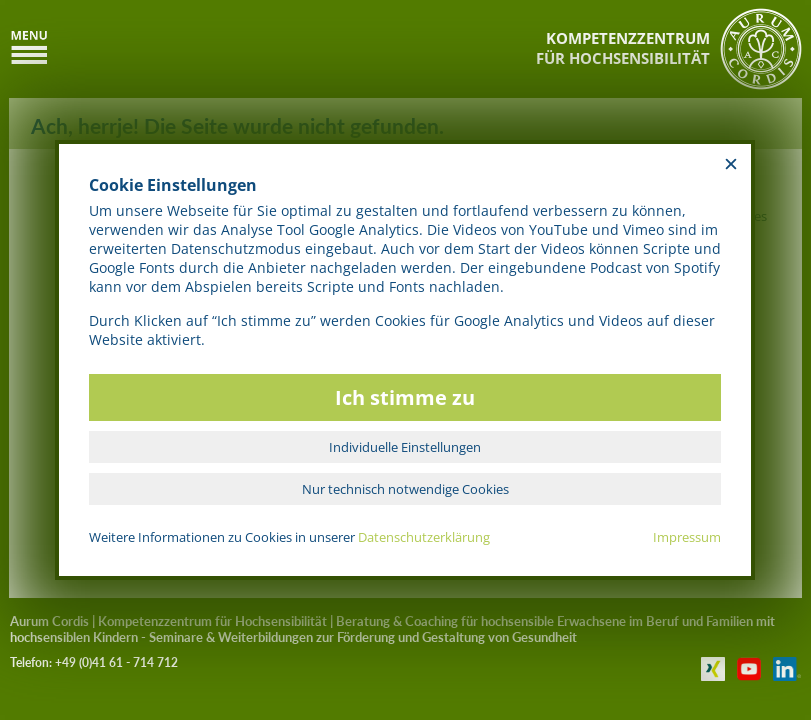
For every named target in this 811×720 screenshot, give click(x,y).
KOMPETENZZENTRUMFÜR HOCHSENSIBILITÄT (623, 48)
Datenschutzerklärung (424, 537)
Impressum (687, 537)
